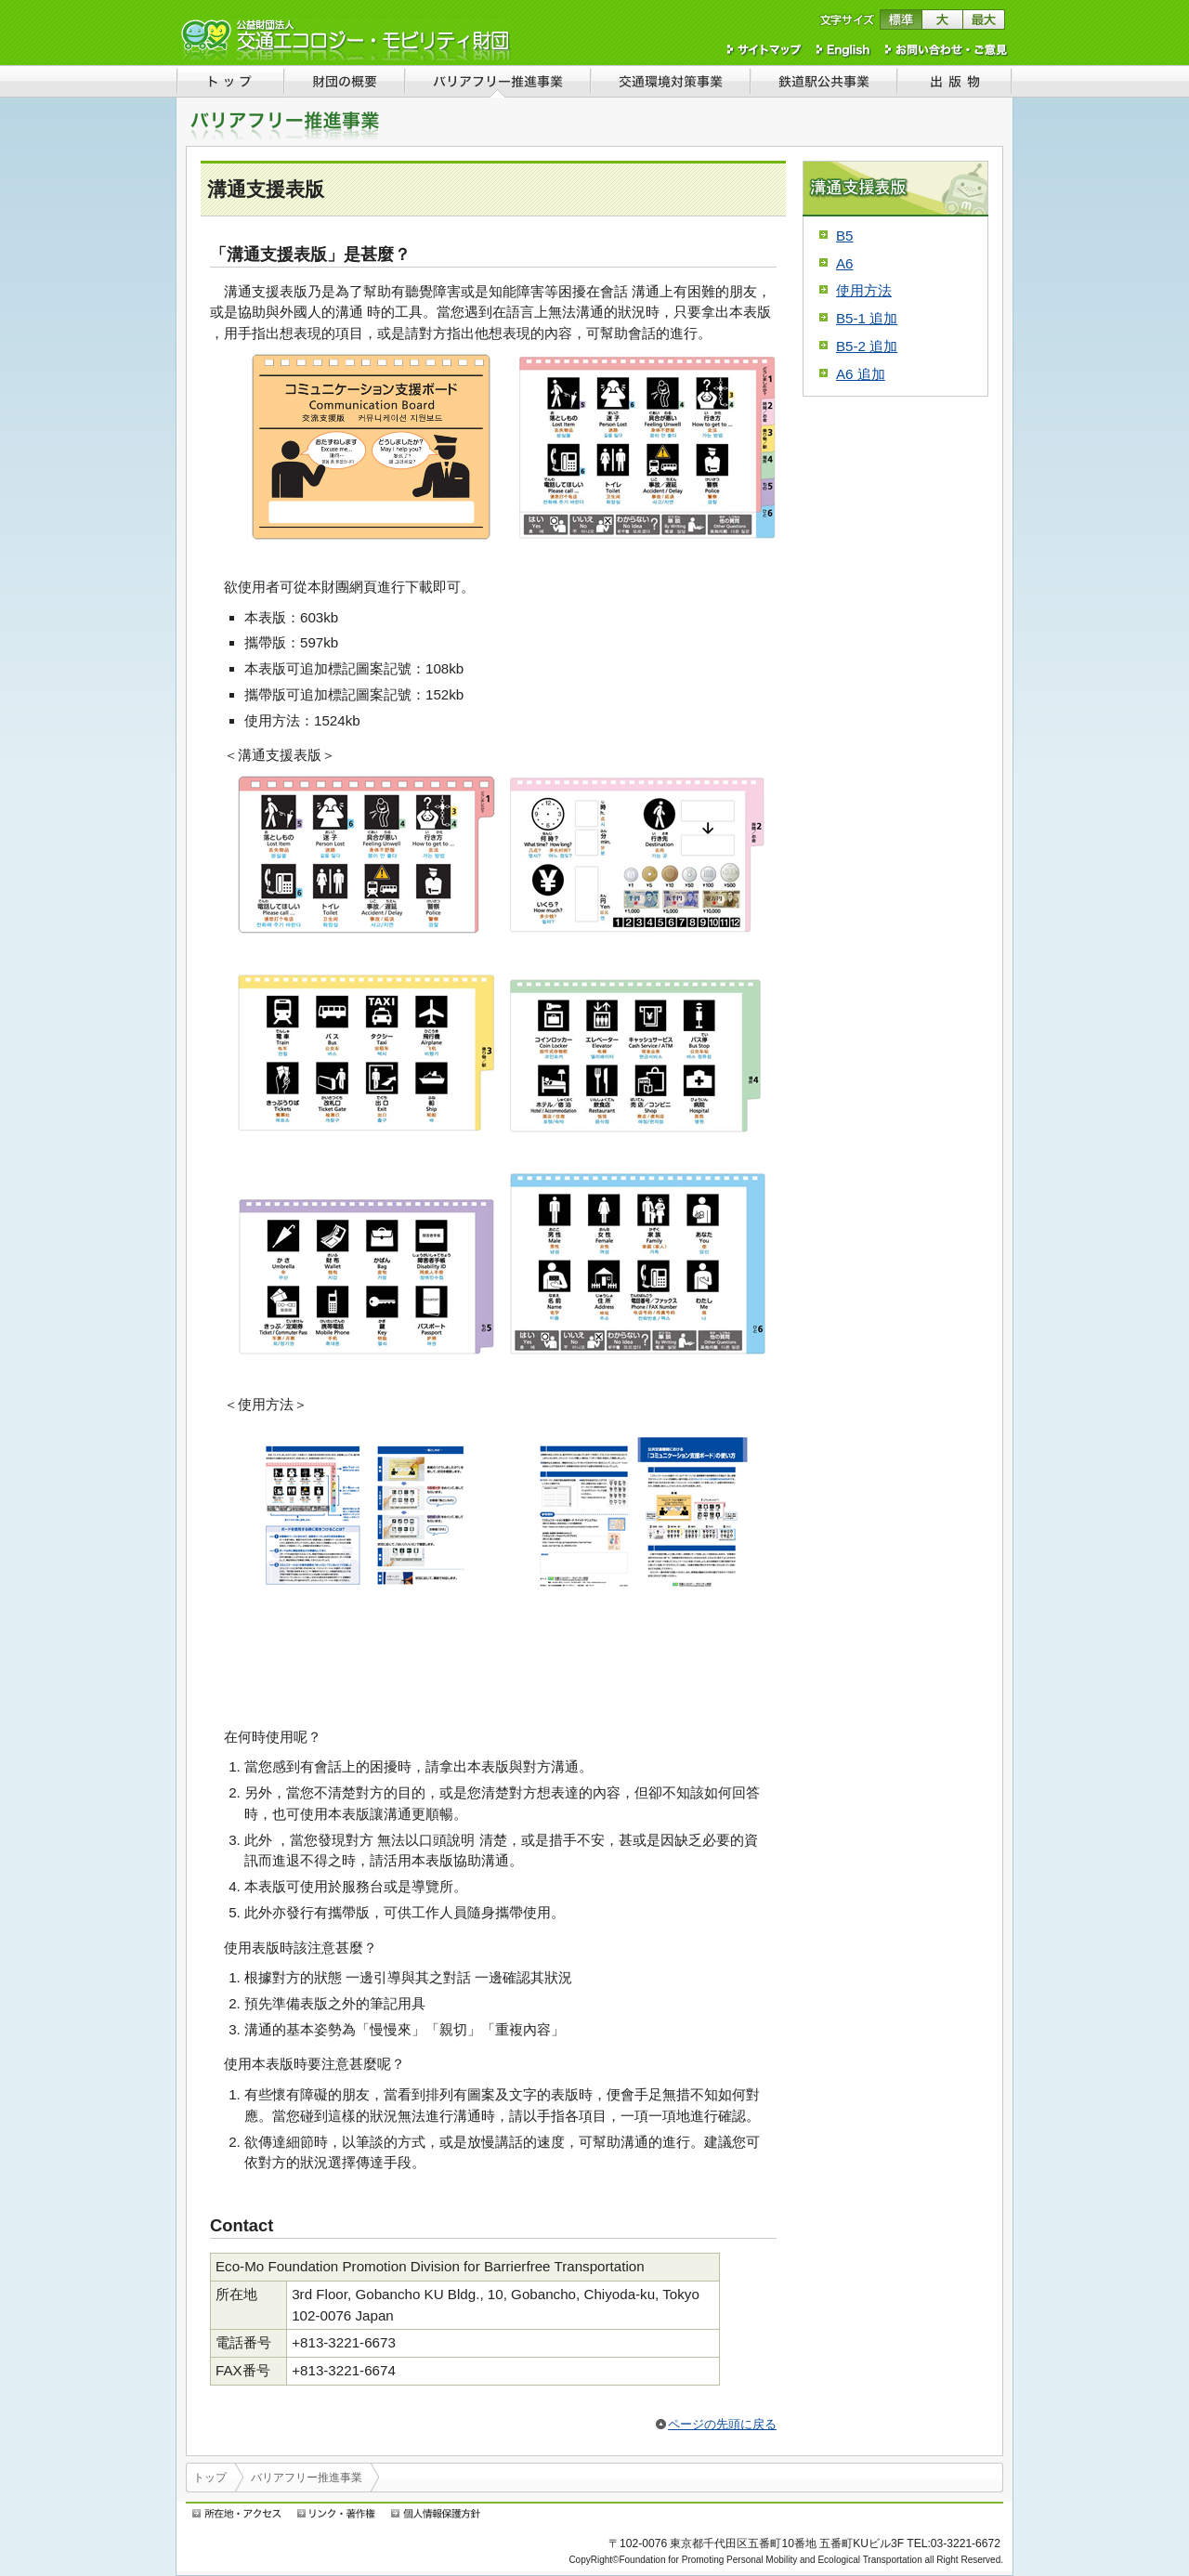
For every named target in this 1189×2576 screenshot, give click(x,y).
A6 (845, 263)
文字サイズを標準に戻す (900, 19)
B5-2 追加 (866, 346)
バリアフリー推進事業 (306, 2477)
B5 (845, 235)
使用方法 (864, 290)
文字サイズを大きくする (942, 19)
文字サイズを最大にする (984, 19)
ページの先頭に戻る (722, 2424)
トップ (210, 2477)
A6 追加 (860, 374)
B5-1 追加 (866, 318)
